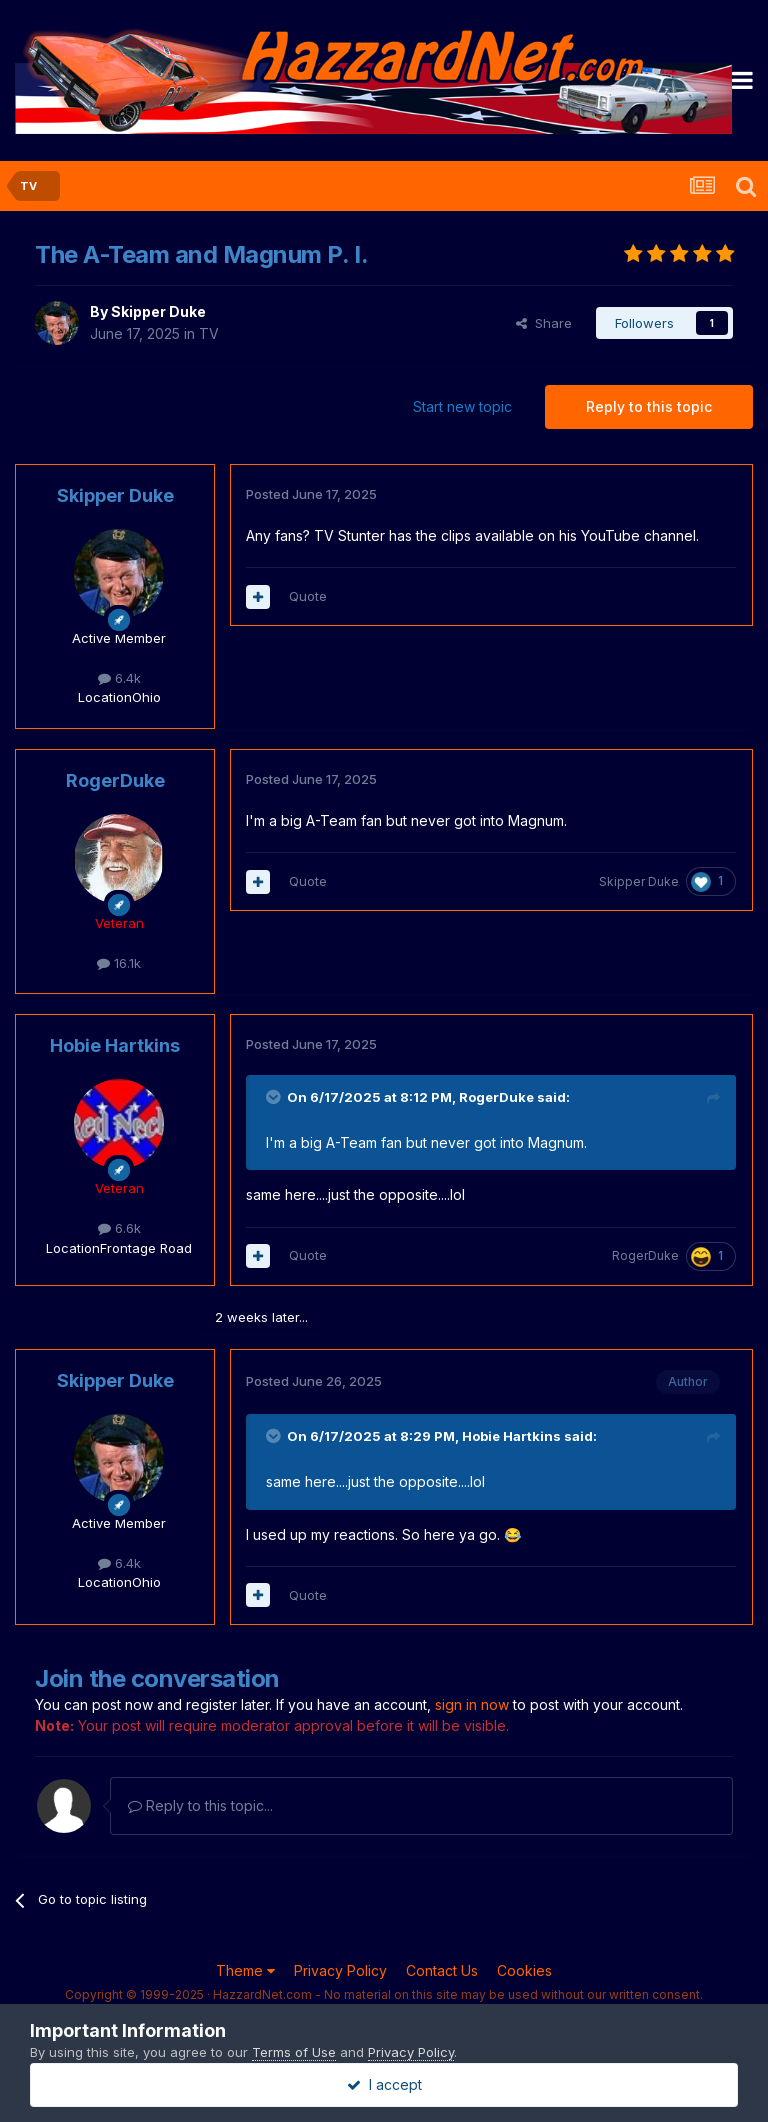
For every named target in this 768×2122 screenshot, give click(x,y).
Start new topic (462, 406)
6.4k (119, 678)
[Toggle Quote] (275, 1097)
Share (544, 323)
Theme (245, 1970)
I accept (384, 2084)
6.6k (119, 1228)
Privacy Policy (340, 1970)
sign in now (472, 1704)
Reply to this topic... (200, 1805)
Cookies (524, 1970)
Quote (308, 596)
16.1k (119, 963)
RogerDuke (115, 780)
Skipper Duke (158, 311)
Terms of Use (294, 2052)
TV (209, 333)
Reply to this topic (649, 406)
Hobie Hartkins (115, 1045)
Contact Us (442, 1970)
